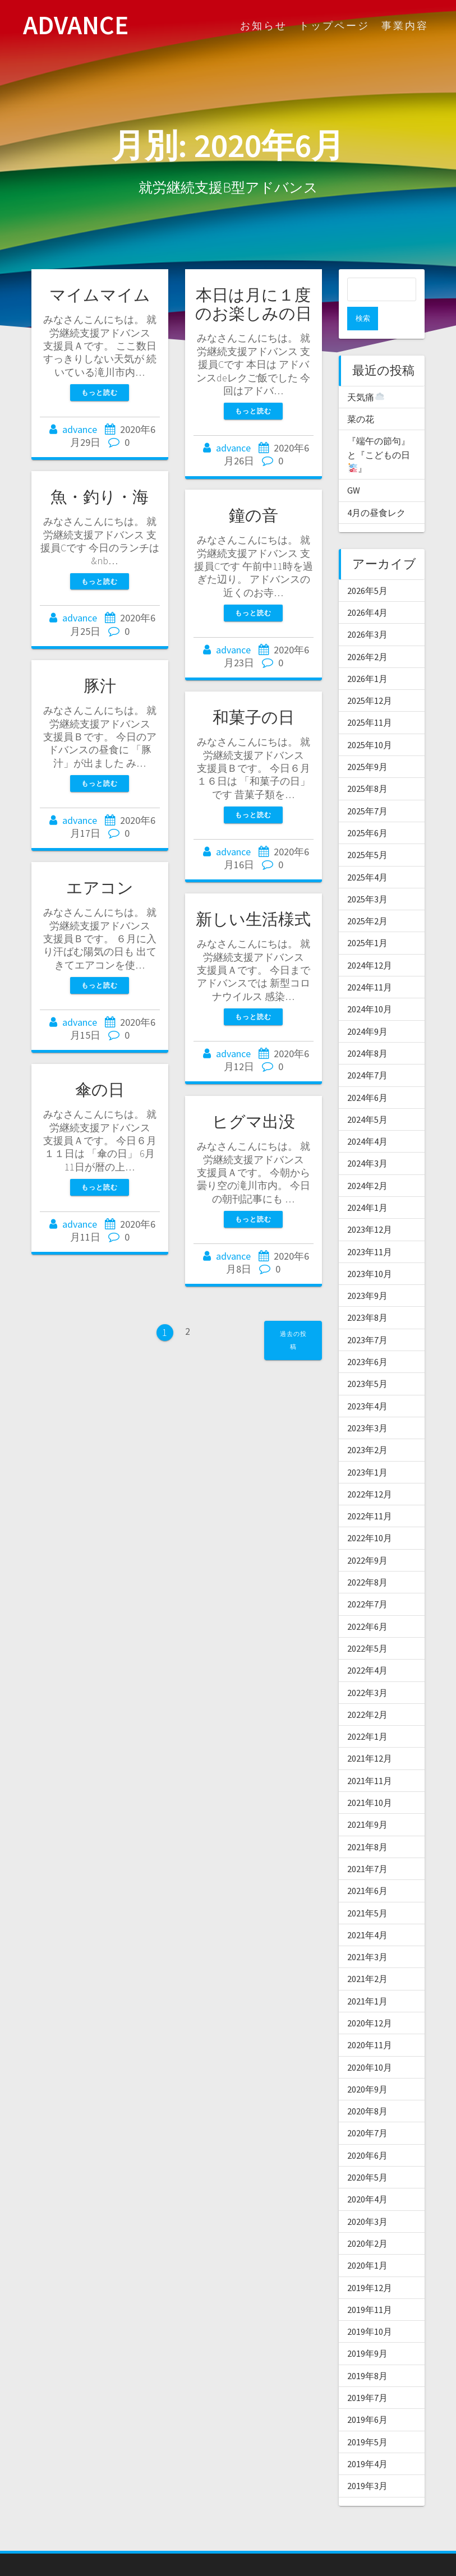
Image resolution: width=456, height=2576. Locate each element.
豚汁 (100, 686)
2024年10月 (369, 985)
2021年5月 (367, 1889)
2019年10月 (369, 2308)
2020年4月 (367, 2175)
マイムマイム (99, 295)
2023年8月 (367, 1293)
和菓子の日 (253, 717)
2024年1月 (367, 1184)
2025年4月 (367, 853)
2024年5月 (367, 1096)
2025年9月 (367, 743)
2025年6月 (367, 809)
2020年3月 (367, 2198)
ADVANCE (75, 25)
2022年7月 (367, 1580)
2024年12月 (369, 941)
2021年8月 (367, 1823)
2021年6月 (367, 1867)
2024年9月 (367, 1007)
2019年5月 (367, 2418)
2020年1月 (367, 2241)
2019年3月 (367, 2462)
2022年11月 (369, 1492)
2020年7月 (367, 2109)
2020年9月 (367, 2065)
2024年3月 (367, 1139)
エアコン (99, 888)
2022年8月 (367, 1558)
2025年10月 (369, 721)
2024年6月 (367, 1074)
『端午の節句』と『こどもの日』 (378, 431)
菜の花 (360, 395)
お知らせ (263, 25)
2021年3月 (367, 1933)
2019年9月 (367, 2329)
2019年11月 (369, 2286)
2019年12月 (369, 2264)
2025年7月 (367, 787)
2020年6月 (367, 2131)
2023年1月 (367, 1448)
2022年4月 (367, 1646)
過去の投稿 (293, 1340)
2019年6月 (367, 2396)
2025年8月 (367, 765)
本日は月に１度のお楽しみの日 (253, 304)
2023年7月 (367, 1316)
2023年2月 (367, 1426)
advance (79, 429)
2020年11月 (369, 2021)
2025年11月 (369, 698)
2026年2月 (367, 633)
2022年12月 (369, 1470)
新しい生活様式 (253, 919)
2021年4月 (367, 1911)
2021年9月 (367, 1801)
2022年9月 (367, 1536)
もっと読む (99, 392)
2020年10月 (369, 2043)
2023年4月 (367, 1382)
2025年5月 (367, 831)
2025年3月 (367, 875)
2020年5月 (367, 2153)
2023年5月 (367, 1360)
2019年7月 (367, 2374)
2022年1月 (367, 1712)
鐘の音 (253, 515)
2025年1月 (367, 919)
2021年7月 (367, 1845)
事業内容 (405, 25)
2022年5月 (367, 1624)
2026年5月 (367, 567)
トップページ (334, 25)
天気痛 (365, 373)
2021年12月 (369, 1734)
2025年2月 (367, 897)
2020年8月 (367, 2087)
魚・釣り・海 (99, 497)
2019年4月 (367, 2440)
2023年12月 (369, 1205)
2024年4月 (367, 1117)
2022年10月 (369, 1514)
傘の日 (100, 1090)
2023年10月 (369, 1250)
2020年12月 (369, 1999)
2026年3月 (367, 610)
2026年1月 (367, 655)
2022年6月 (367, 1603)
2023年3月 (367, 1404)
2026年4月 (367, 589)
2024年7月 (367, 1051)
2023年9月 (367, 1272)
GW (353, 466)
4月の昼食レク (376, 489)
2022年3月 (367, 1669)
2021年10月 (369, 1779)
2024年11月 (369, 963)
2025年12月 (369, 677)
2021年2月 (367, 1955)
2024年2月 (367, 1162)
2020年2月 (367, 2219)
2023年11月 (369, 1228)
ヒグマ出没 (253, 1122)
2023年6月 (367, 1338)
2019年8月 (367, 2352)
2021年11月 (369, 1757)
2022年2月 (367, 1691)
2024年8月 (367, 1029)
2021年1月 (367, 1977)
